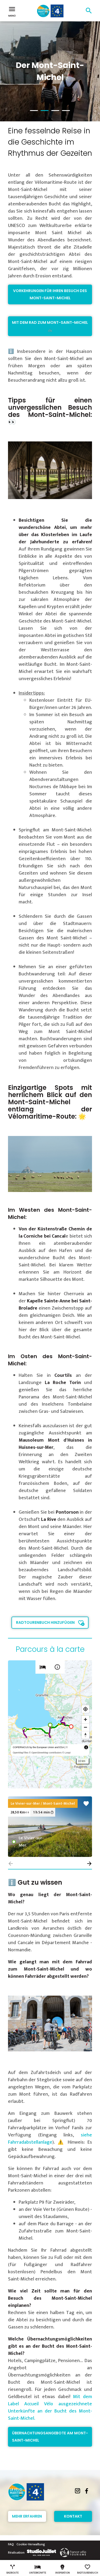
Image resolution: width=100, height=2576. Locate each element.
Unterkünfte (37, 2569)
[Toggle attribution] (86, 1747)
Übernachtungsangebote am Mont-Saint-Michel (50, 2436)
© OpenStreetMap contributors (45, 1752)
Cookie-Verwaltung (31, 2544)
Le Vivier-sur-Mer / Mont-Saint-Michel (43, 1803)
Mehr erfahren (27, 2516)
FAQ (11, 2544)
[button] (89, 1863)
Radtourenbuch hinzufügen (45, 1622)
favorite (86, 1803)
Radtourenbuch (87, 2569)
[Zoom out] (85, 1727)
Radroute (12, 2569)
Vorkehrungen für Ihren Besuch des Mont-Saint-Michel (50, 294)
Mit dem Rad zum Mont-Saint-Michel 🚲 (50, 326)
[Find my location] (85, 1709)
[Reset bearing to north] (85, 1735)
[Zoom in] (85, 1719)
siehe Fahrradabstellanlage (50, 2138)
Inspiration (62, 2569)
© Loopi (66, 1752)
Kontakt (73, 2516)
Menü (12, 11)
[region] (50, 1724)
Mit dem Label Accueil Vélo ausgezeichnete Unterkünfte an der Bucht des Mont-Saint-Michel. (50, 2407)
